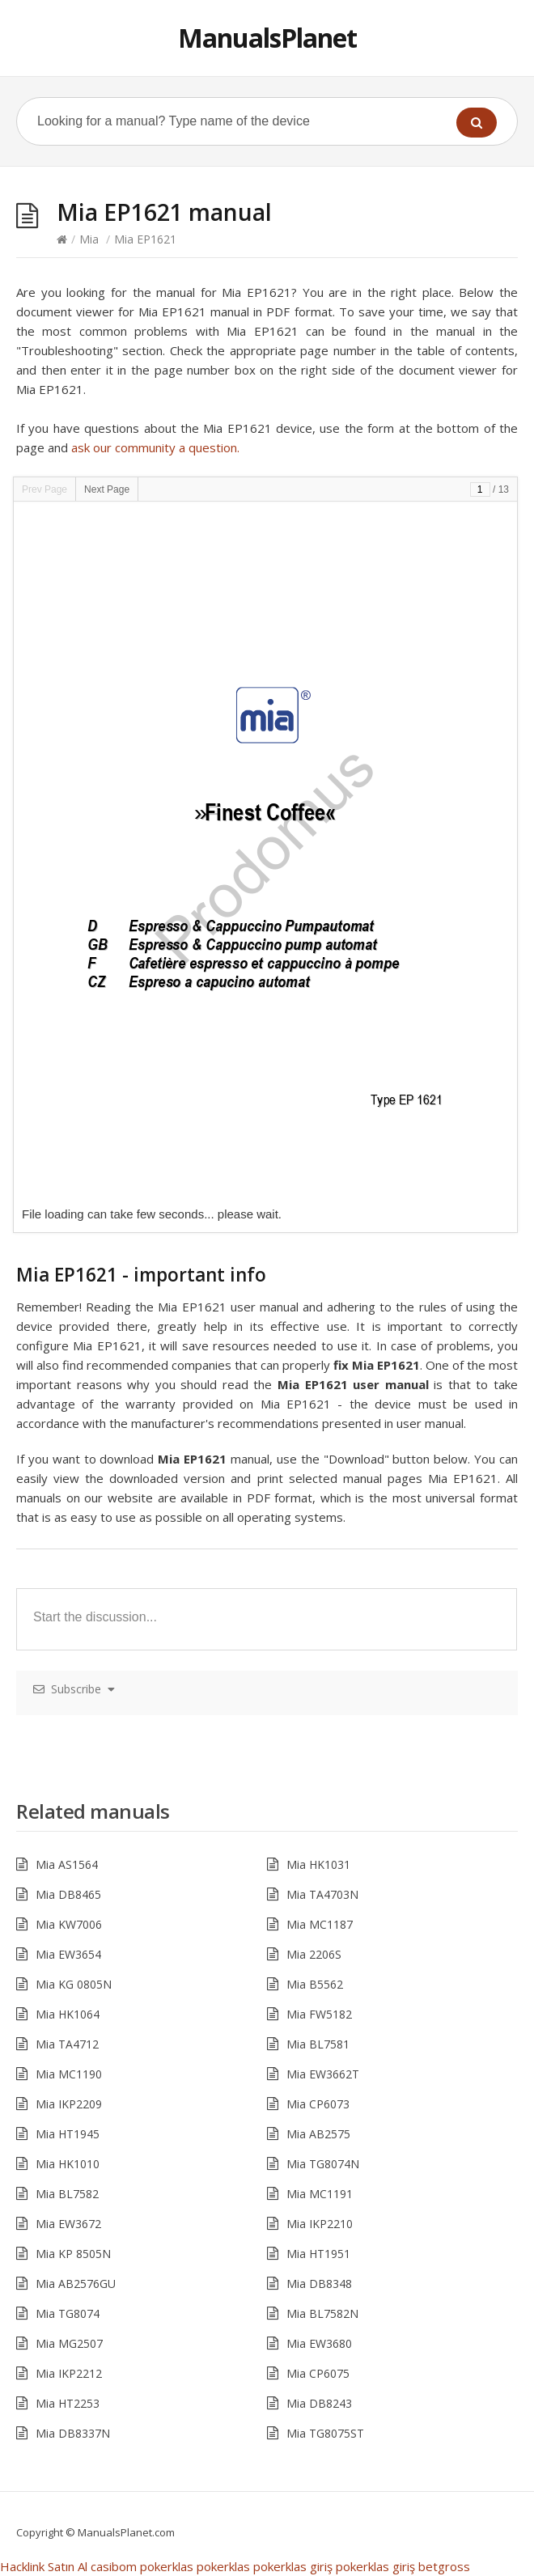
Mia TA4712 (67, 2044)
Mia (89, 239)
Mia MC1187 (319, 1924)
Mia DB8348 (319, 2283)
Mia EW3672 (68, 2223)
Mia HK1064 (68, 2014)
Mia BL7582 (67, 2193)
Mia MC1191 (319, 2193)
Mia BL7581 (318, 2044)
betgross (444, 2566)
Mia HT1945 (68, 2134)
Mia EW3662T (322, 2074)
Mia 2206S (313, 1954)
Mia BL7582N (322, 2313)
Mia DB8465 (68, 1894)
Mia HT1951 (318, 2253)
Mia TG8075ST (325, 2433)
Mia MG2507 (69, 2343)
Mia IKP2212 (69, 2373)
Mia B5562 (314, 1984)
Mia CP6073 (318, 2104)
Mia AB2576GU (76, 2283)
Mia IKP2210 (319, 2223)
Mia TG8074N (322, 2163)
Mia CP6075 (318, 2373)
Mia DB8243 (319, 2403)
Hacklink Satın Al (43, 2566)
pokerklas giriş (293, 2566)
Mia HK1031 (318, 1864)
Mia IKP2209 (69, 2104)
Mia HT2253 (68, 2403)
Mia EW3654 (68, 1954)
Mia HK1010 (68, 2163)
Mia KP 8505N (73, 2253)
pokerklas (166, 2566)
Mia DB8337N (73, 2433)
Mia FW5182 (319, 2014)
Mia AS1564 (67, 1864)
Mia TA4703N (322, 1894)
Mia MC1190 (69, 2074)
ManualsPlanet (267, 37)
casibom (114, 2566)
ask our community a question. (155, 447)
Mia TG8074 (68, 2313)
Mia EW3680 (319, 2343)
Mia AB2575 (318, 2134)
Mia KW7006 (69, 1924)
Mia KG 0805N (74, 1984)
